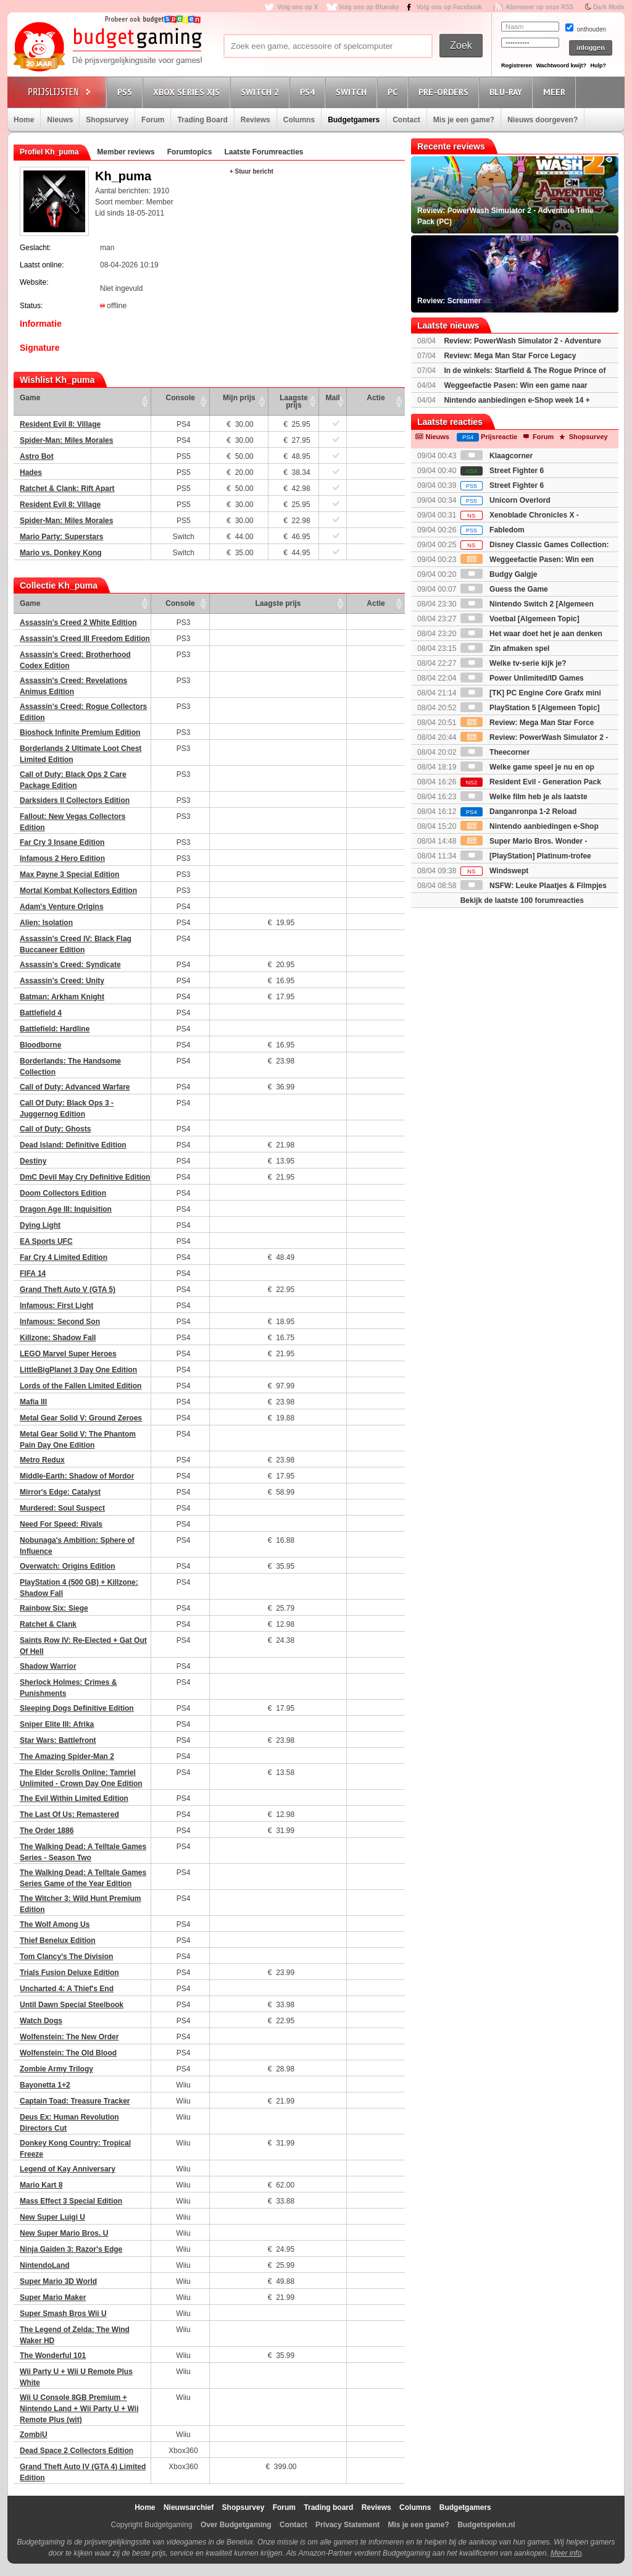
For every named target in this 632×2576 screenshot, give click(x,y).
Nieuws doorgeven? (542, 119)
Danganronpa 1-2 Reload (518, 811)
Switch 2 (262, 92)
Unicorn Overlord (505, 500)
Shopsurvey (107, 119)
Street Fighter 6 (502, 470)
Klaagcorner (496, 455)
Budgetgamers (354, 119)
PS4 (309, 92)
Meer (556, 92)
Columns (299, 119)
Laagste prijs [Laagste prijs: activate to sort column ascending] (293, 401)
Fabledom (492, 530)
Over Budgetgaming (236, 2524)
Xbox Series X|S (188, 92)
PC (394, 92)
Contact (406, 119)
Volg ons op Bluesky (369, 7)
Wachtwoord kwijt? (561, 65)
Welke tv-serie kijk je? (513, 663)
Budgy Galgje (499, 574)
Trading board (328, 2507)
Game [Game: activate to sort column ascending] (30, 397)
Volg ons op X (297, 7)
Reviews (255, 119)
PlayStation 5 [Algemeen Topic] (530, 707)
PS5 (126, 92)
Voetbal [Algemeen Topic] (520, 619)
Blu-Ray (507, 92)
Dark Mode (609, 7)
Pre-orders (445, 92)
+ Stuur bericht (251, 171)
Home (24, 119)
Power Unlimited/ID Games (522, 678)
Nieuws (60, 119)
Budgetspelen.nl (486, 2524)
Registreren (516, 65)
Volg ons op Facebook (449, 7)
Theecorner (495, 752)
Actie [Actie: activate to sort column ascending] (376, 397)
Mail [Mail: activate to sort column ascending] (333, 397)
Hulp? (598, 65)
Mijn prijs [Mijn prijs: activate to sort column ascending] (239, 397)
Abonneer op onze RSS (539, 7)
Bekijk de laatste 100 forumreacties (522, 900)
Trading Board (202, 119)
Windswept (494, 870)
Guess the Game (504, 589)
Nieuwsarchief (189, 2507)
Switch (353, 92)
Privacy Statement (347, 2524)
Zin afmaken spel (505, 648)
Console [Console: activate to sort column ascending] (180, 397)
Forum (152, 119)
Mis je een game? (463, 119)
